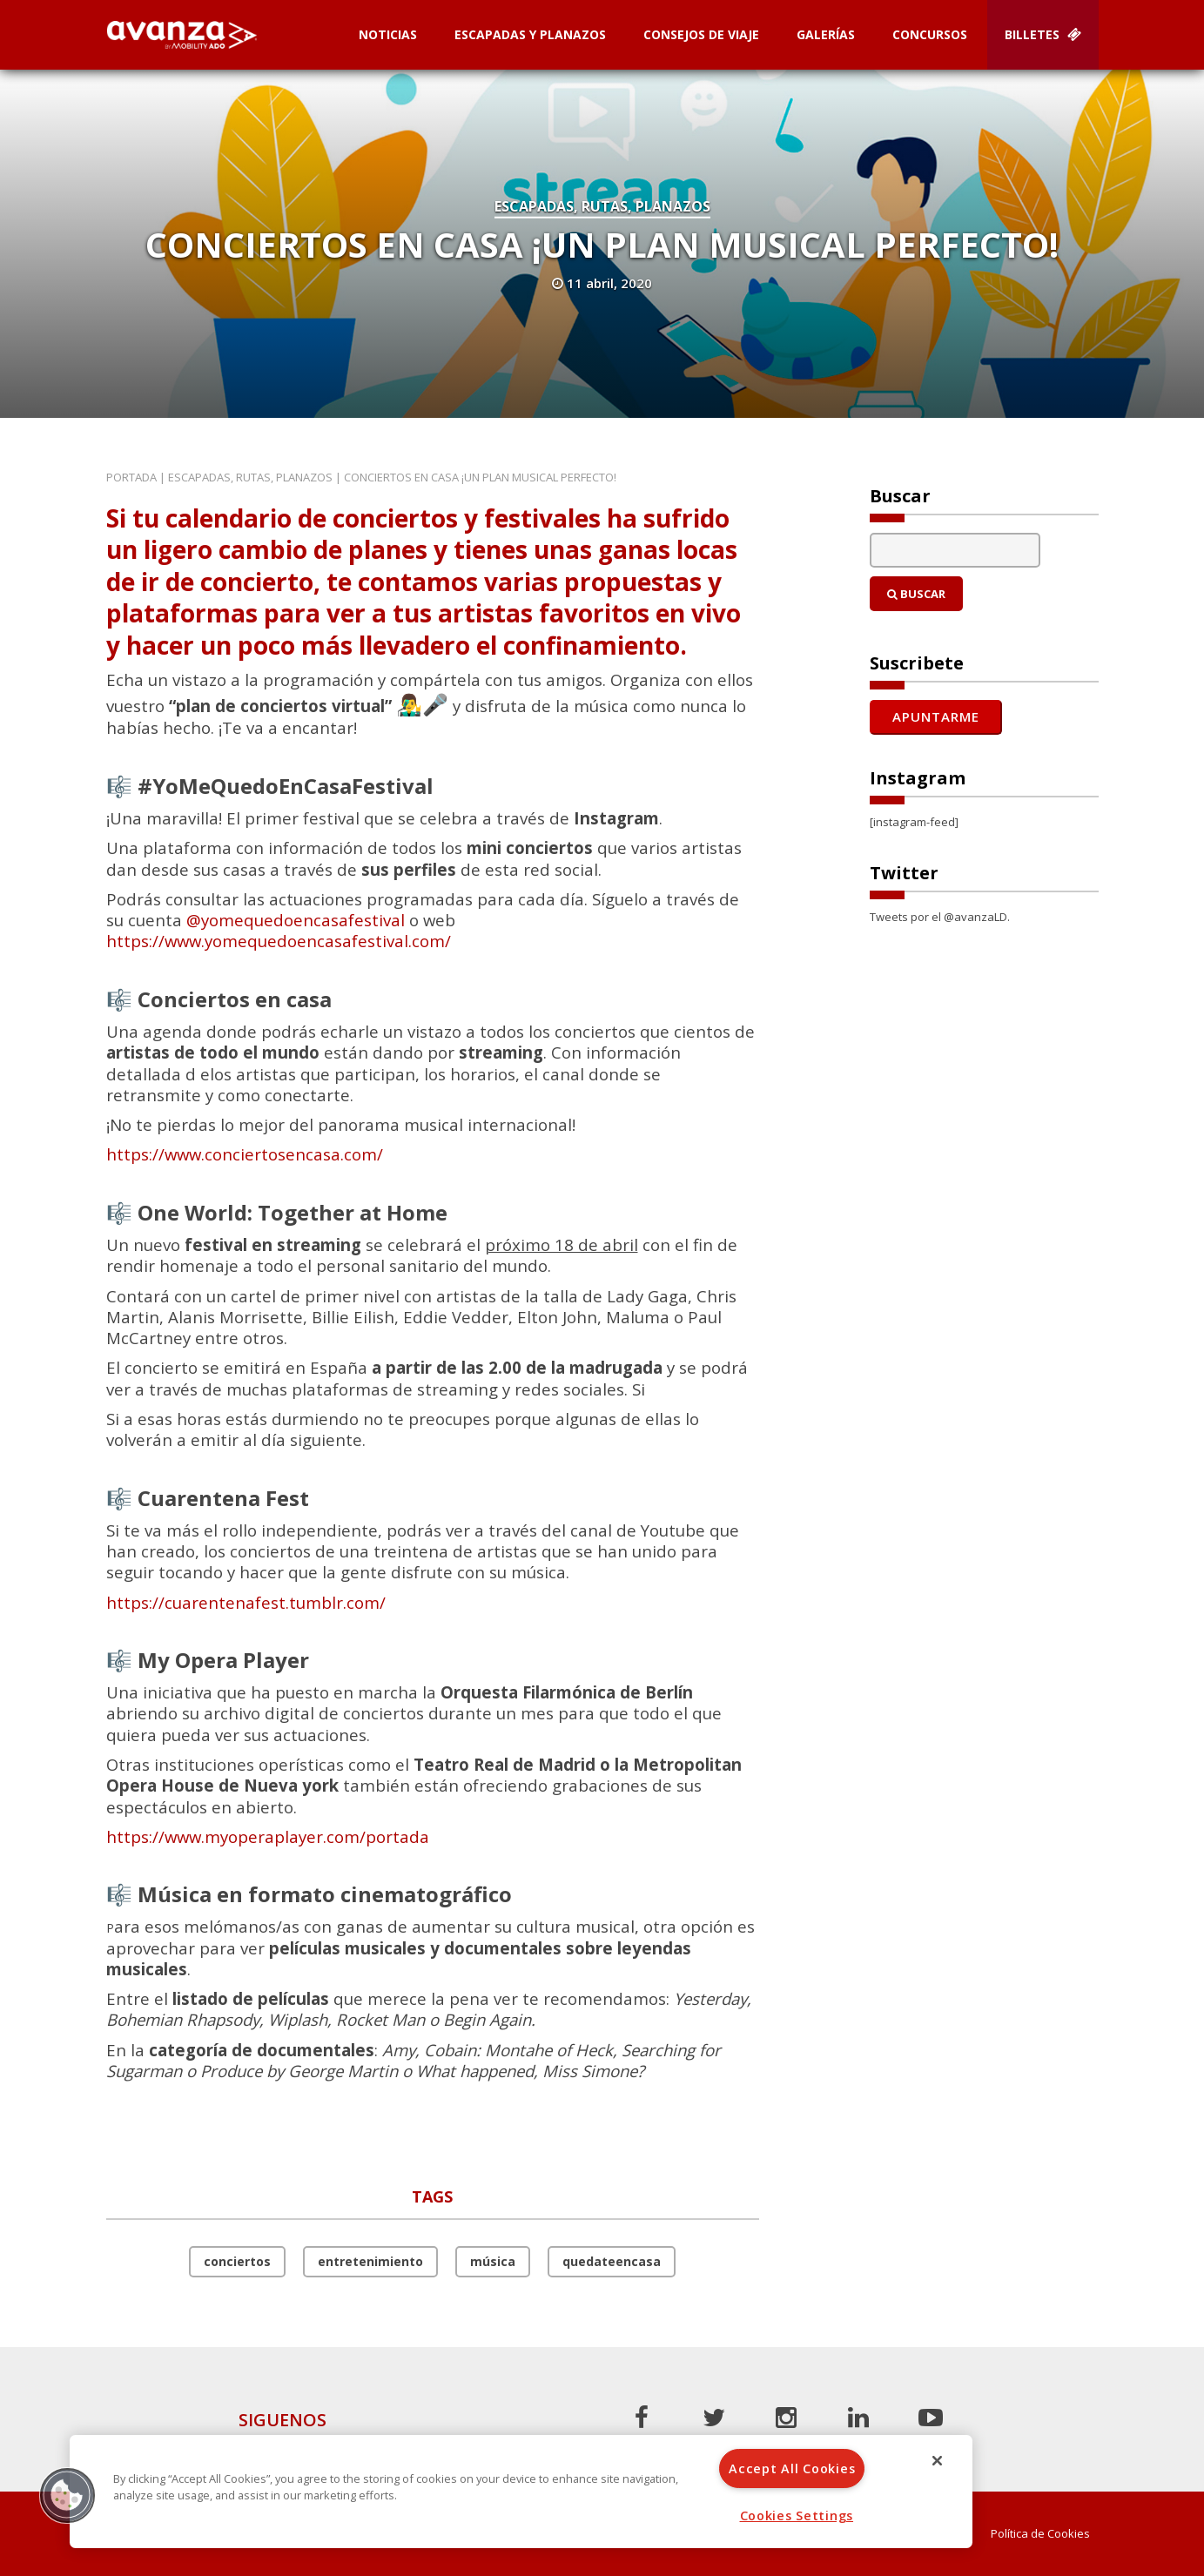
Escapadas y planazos (530, 34)
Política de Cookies (1040, 2533)
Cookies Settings (797, 2515)
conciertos (237, 2261)
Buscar (916, 594)
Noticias (388, 34)
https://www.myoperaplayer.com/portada (267, 1836)
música (492, 2261)
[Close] (937, 2460)
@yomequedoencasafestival (295, 920)
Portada (131, 477)
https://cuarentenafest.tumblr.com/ (246, 1602)
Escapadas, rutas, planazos (602, 206)
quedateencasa (611, 2261)
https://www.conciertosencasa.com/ (244, 1154)
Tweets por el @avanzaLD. (940, 917)
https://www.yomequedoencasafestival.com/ (278, 941)
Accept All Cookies (792, 2468)
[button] (67, 2495)
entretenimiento (370, 2261)
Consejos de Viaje (701, 34)
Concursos (929, 34)
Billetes (1043, 34)
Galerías (826, 34)
